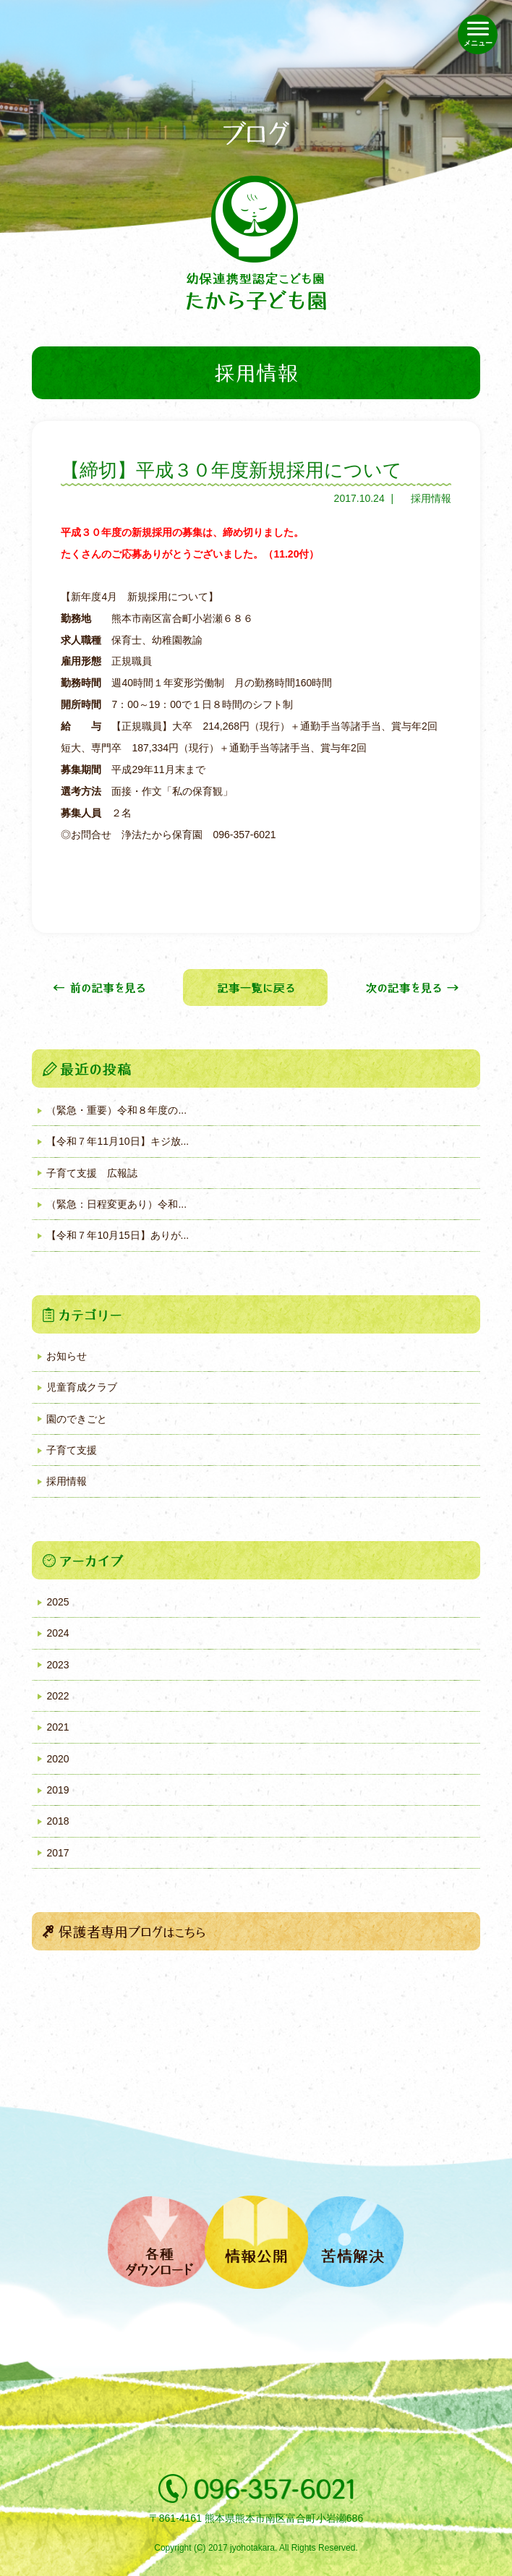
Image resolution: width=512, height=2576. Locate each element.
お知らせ (66, 1356)
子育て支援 (71, 1450)
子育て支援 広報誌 (91, 1173)
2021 (57, 1727)
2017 (57, 1853)
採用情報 (431, 498)
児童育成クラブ (81, 1387)
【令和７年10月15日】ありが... (117, 1235)
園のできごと (76, 1419)
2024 (57, 1633)
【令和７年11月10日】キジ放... (117, 1141)
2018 (57, 1821)
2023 (57, 1665)
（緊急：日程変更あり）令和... (116, 1204)
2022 (57, 1696)
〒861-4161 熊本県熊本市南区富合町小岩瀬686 (256, 2518)
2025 (57, 1602)
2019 (57, 1790)
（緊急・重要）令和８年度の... (116, 1110)
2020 (57, 1759)
